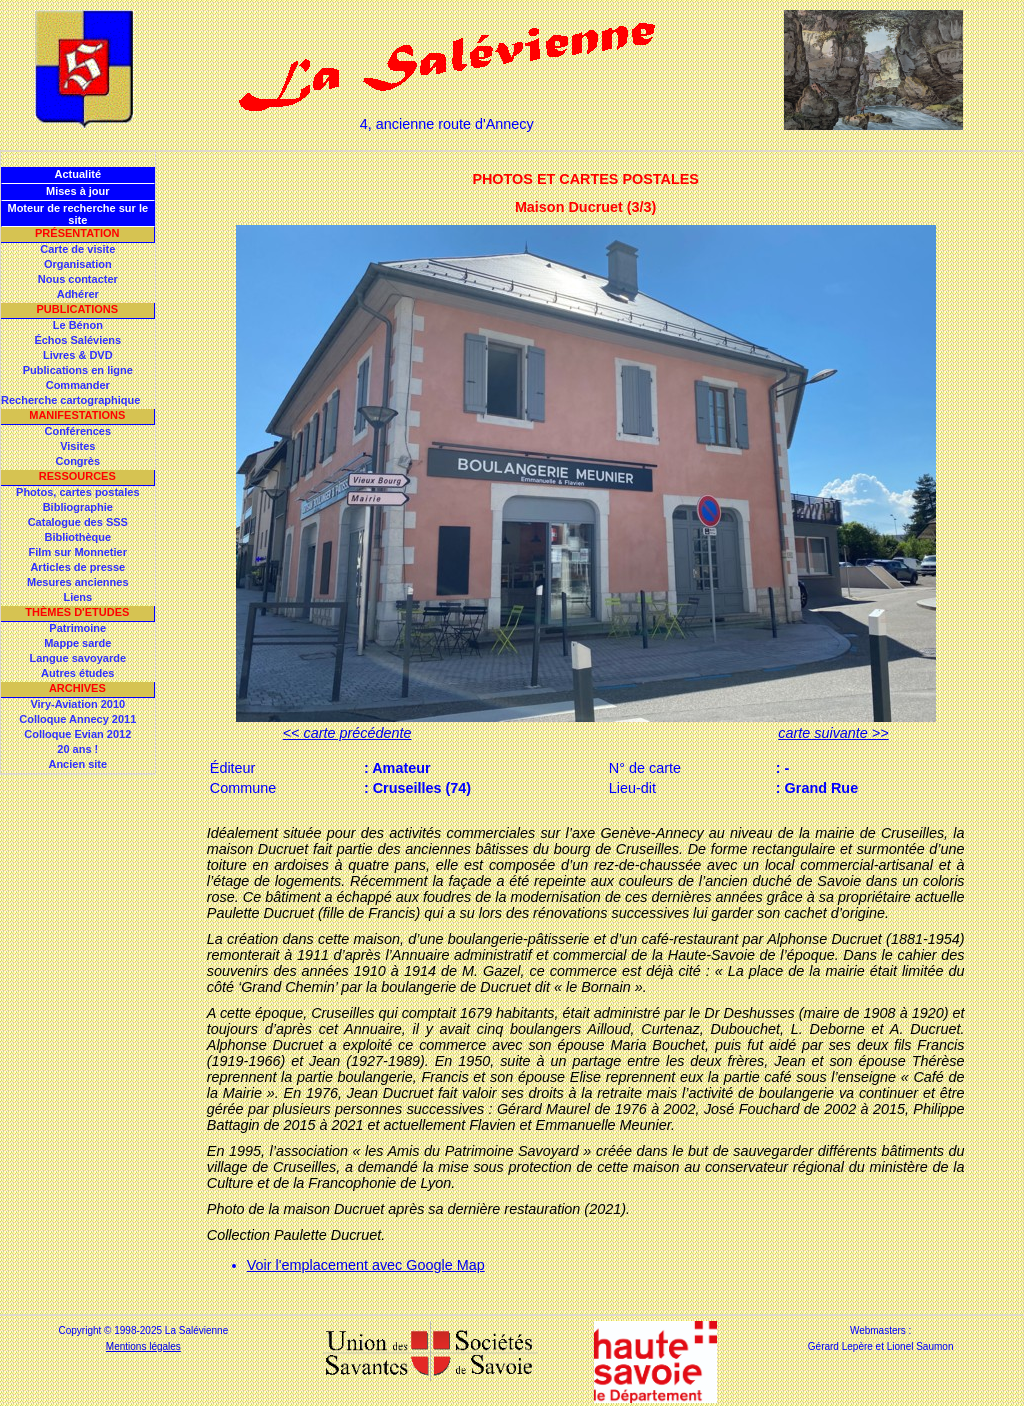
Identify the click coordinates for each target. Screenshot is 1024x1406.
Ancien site (77, 764)
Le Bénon (78, 325)
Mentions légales (143, 1346)
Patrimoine (77, 628)
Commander (78, 385)
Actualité (78, 174)
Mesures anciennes (78, 582)
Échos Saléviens (77, 340)
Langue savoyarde (78, 658)
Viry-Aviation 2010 (77, 704)
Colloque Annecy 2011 (77, 719)
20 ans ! (77, 749)
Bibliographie (78, 507)
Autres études (77, 673)
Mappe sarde (77, 643)
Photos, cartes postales (78, 492)
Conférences (77, 431)
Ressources (77, 476)
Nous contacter (78, 279)
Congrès (77, 461)
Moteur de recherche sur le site (77, 214)
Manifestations (77, 415)
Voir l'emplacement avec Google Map (366, 1265)
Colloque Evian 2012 (77, 734)
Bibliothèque (77, 537)
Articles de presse (77, 567)
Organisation (78, 264)
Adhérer (78, 294)
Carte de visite (77, 249)
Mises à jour (78, 191)
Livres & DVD (78, 355)
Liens (77, 597)
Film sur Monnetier (78, 552)
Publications (77, 309)
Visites (77, 446)
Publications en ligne (78, 370)
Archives (77, 688)
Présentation (77, 233)
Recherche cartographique (70, 400)
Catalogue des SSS (78, 522)
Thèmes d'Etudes (77, 612)
